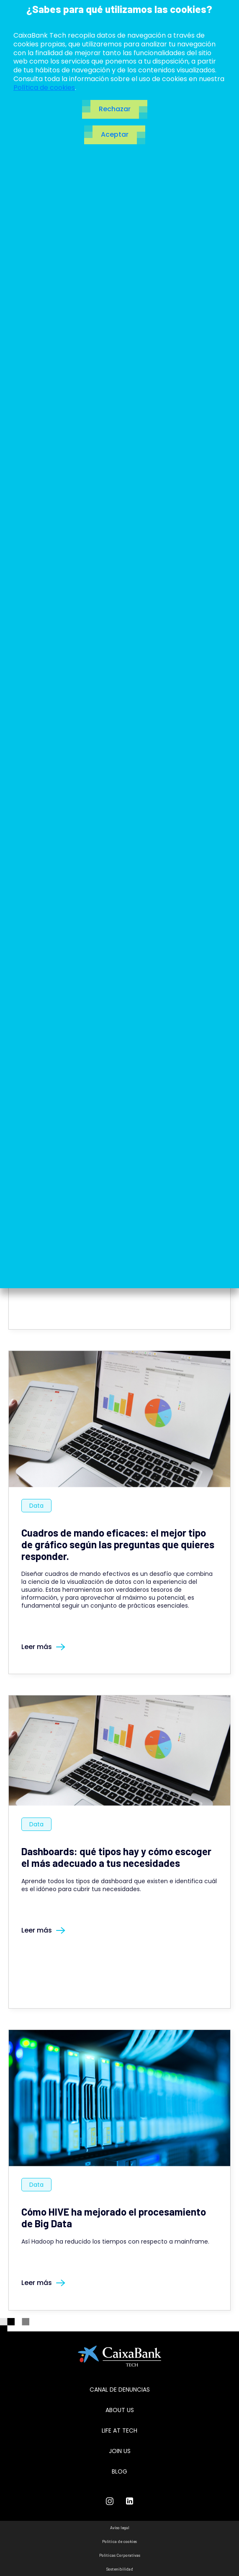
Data (36, 1505)
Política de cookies (44, 87)
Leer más (43, 1647)
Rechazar (115, 109)
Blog (119, 2471)
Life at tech (119, 2430)
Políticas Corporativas (119, 2555)
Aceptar (114, 134)
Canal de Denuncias (120, 2389)
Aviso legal (119, 2527)
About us (119, 2410)
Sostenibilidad (119, 2568)
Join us (120, 2451)
